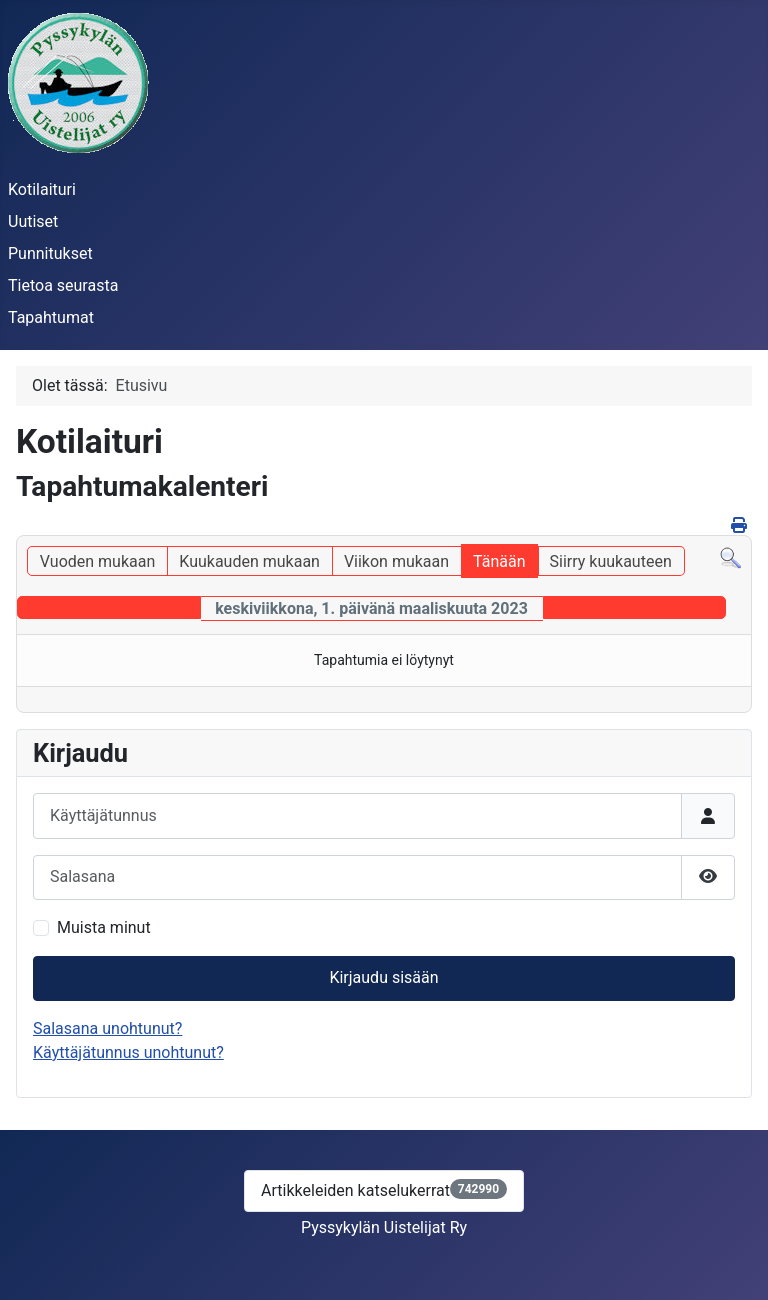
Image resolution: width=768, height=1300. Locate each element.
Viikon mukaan (396, 561)
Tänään (499, 561)
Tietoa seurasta (63, 285)
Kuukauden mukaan (249, 561)
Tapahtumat (51, 317)
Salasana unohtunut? (107, 1028)
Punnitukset (50, 253)
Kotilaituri (42, 189)
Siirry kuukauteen (611, 561)
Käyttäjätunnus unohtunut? (128, 1052)
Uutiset (33, 221)
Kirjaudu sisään (383, 977)
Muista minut (104, 927)
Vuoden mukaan (97, 561)
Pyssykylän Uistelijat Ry (384, 1227)
